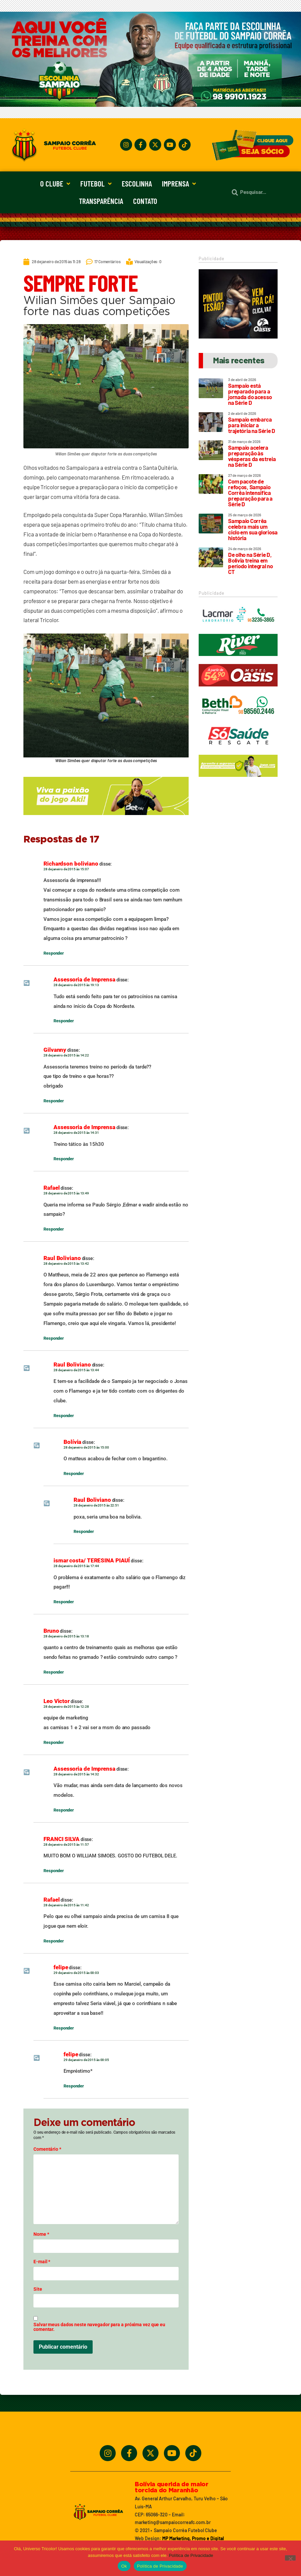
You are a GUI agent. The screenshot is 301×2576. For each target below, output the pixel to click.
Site (37, 2289)
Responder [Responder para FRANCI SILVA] (53, 1870)
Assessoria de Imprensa (84, 979)
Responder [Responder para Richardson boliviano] (53, 953)
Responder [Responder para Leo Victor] (53, 1742)
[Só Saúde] (238, 749)
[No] (290, 2558)
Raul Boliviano (62, 1258)
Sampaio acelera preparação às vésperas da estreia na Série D (252, 456)
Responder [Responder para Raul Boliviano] (53, 1338)
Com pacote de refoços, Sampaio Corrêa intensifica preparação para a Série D (250, 492)
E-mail (41, 2261)
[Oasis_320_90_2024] (238, 689)
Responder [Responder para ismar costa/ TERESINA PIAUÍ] (64, 1601)
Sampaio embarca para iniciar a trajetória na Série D (251, 425)
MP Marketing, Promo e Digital (193, 2538)
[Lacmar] (238, 628)
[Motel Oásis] (238, 336)
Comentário (47, 2149)
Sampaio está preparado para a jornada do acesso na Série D (250, 394)
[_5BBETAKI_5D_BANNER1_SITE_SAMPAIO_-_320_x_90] (238, 780)
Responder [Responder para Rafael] (53, 1229)
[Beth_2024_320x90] (238, 719)
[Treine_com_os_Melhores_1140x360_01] (150, 104)
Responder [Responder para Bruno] (53, 1672)
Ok (124, 2566)
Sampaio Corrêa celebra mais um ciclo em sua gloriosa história (253, 529)
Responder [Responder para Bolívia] (74, 1473)
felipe (61, 1967)
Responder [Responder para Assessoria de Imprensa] (64, 1020)
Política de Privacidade (191, 2555)
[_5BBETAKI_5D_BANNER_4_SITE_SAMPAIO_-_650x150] (106, 818)
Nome (41, 2234)
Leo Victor (56, 1701)
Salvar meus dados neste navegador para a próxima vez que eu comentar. (99, 2327)
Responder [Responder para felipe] (64, 2028)
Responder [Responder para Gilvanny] (53, 1100)
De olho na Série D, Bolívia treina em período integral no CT (250, 563)
